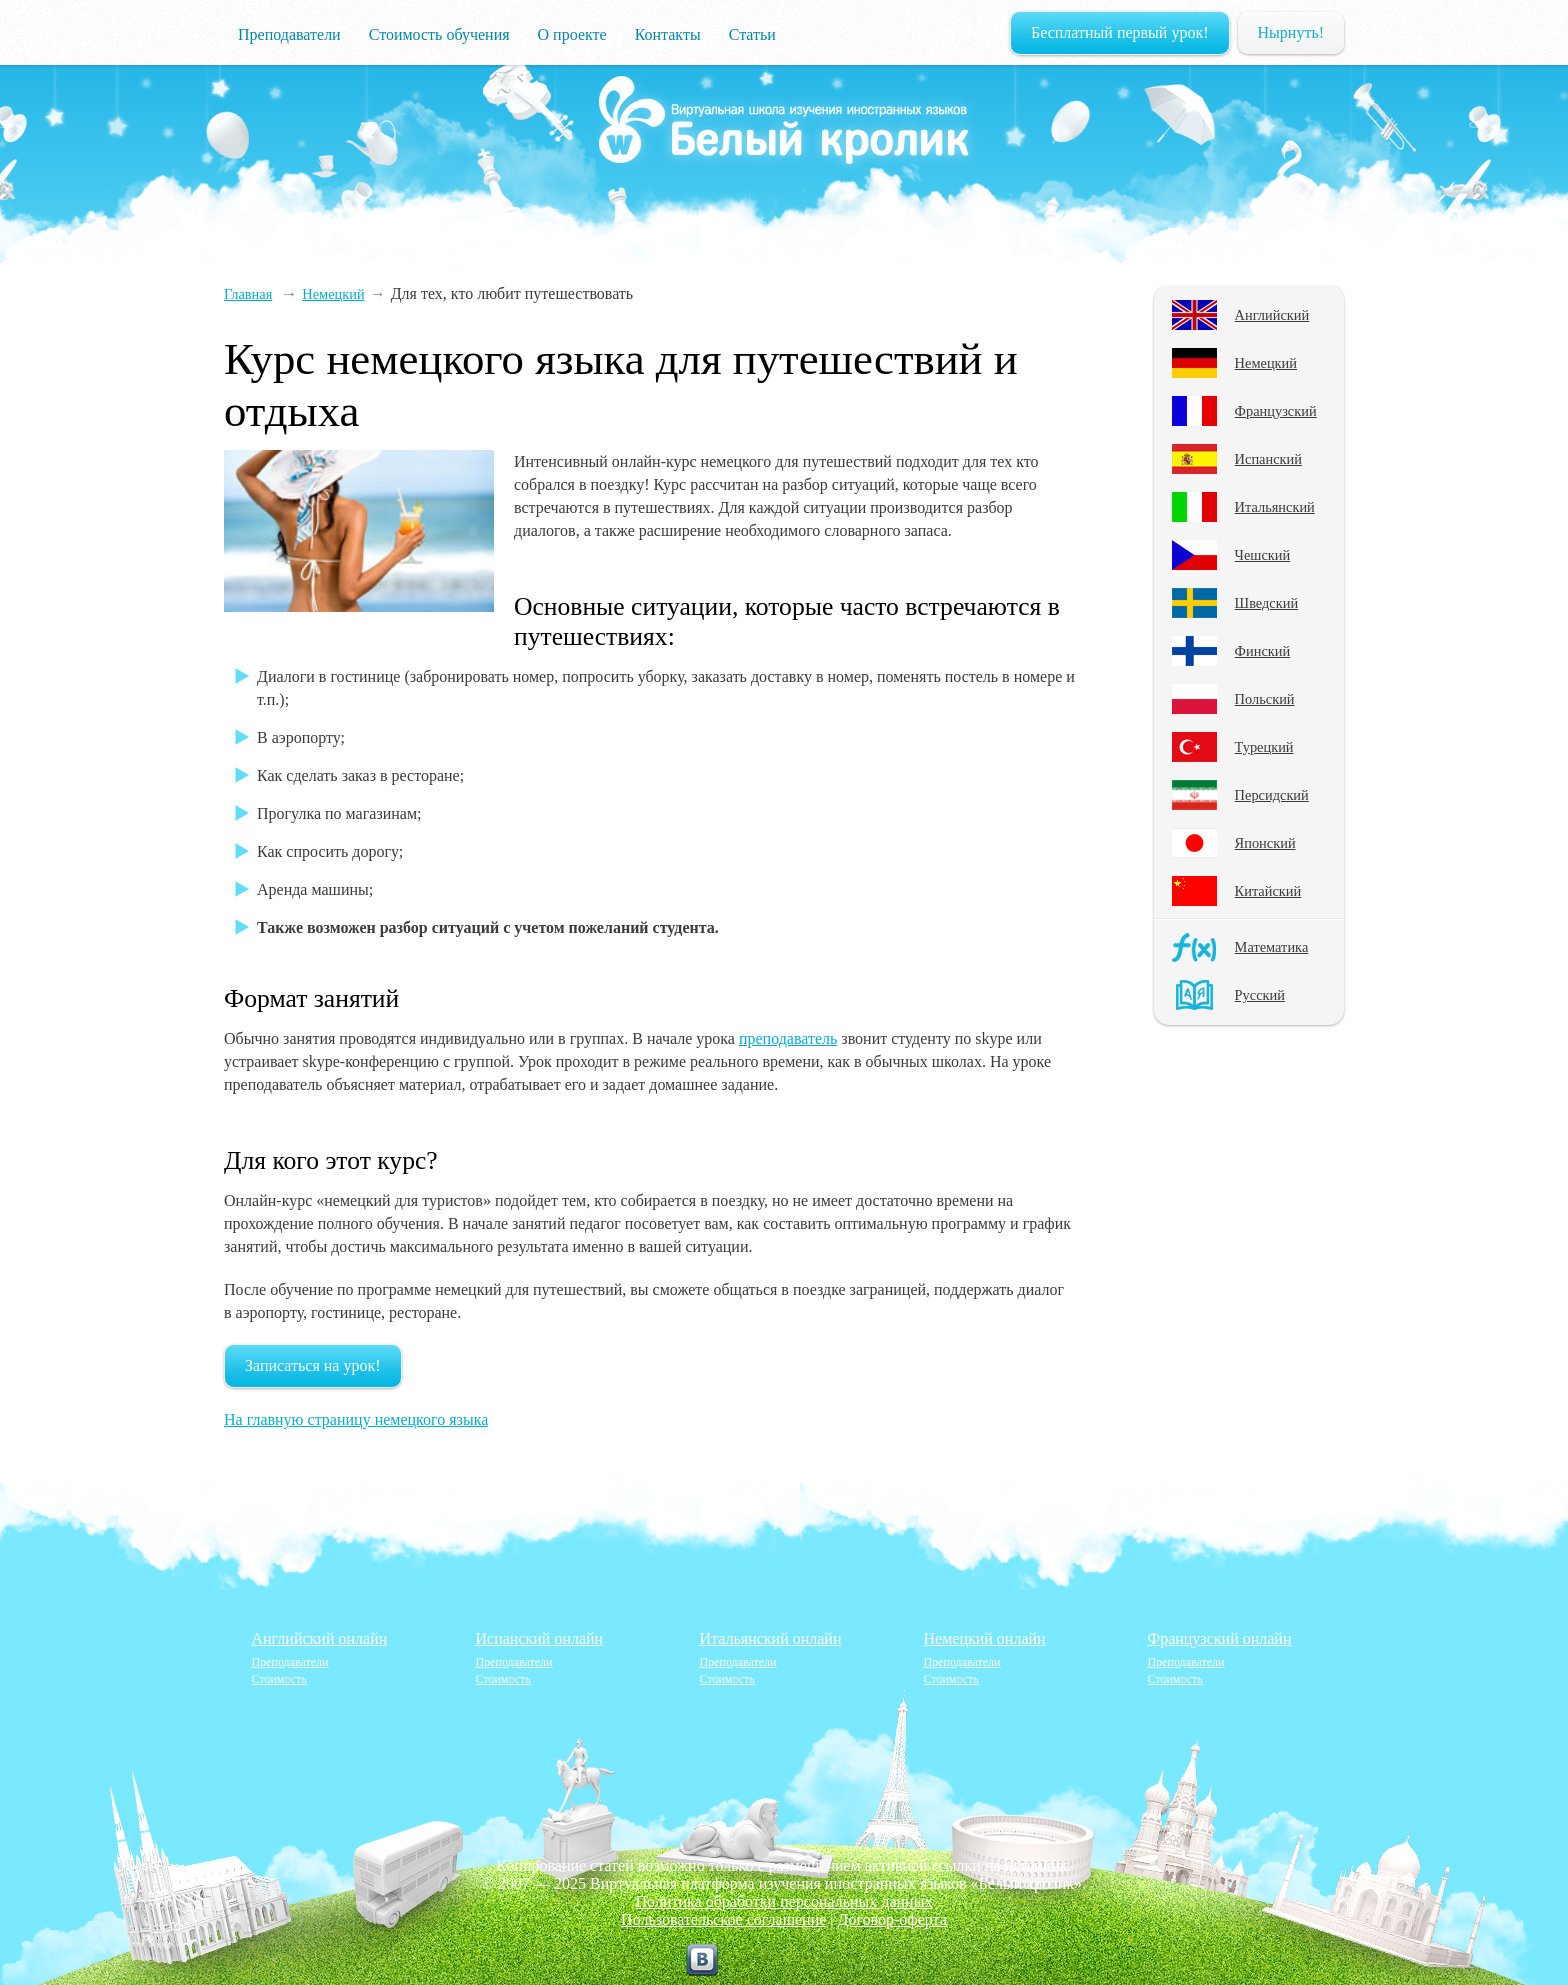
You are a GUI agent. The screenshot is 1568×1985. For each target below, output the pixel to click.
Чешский (1263, 555)
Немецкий (1266, 363)
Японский (1265, 843)
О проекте (572, 34)
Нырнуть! (1291, 32)
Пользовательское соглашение (723, 1919)
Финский (1263, 651)
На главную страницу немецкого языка (356, 1419)
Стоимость (279, 1679)
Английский (1272, 315)
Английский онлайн (320, 1638)
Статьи (752, 34)
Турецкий (1264, 747)
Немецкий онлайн (985, 1638)
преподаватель (788, 1038)
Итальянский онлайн (771, 1638)
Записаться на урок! (313, 1365)
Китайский (1268, 891)
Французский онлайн (1220, 1638)
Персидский (1272, 795)
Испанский (1268, 459)
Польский (1265, 699)
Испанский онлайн (540, 1638)
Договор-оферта (892, 1919)
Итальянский (1275, 507)
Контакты (668, 34)
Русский (1260, 995)
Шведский (1267, 603)
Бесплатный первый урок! (1120, 32)
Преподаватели (289, 34)
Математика (1272, 947)
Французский (1276, 411)
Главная (248, 294)
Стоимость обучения (439, 34)
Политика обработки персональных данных (784, 1901)
